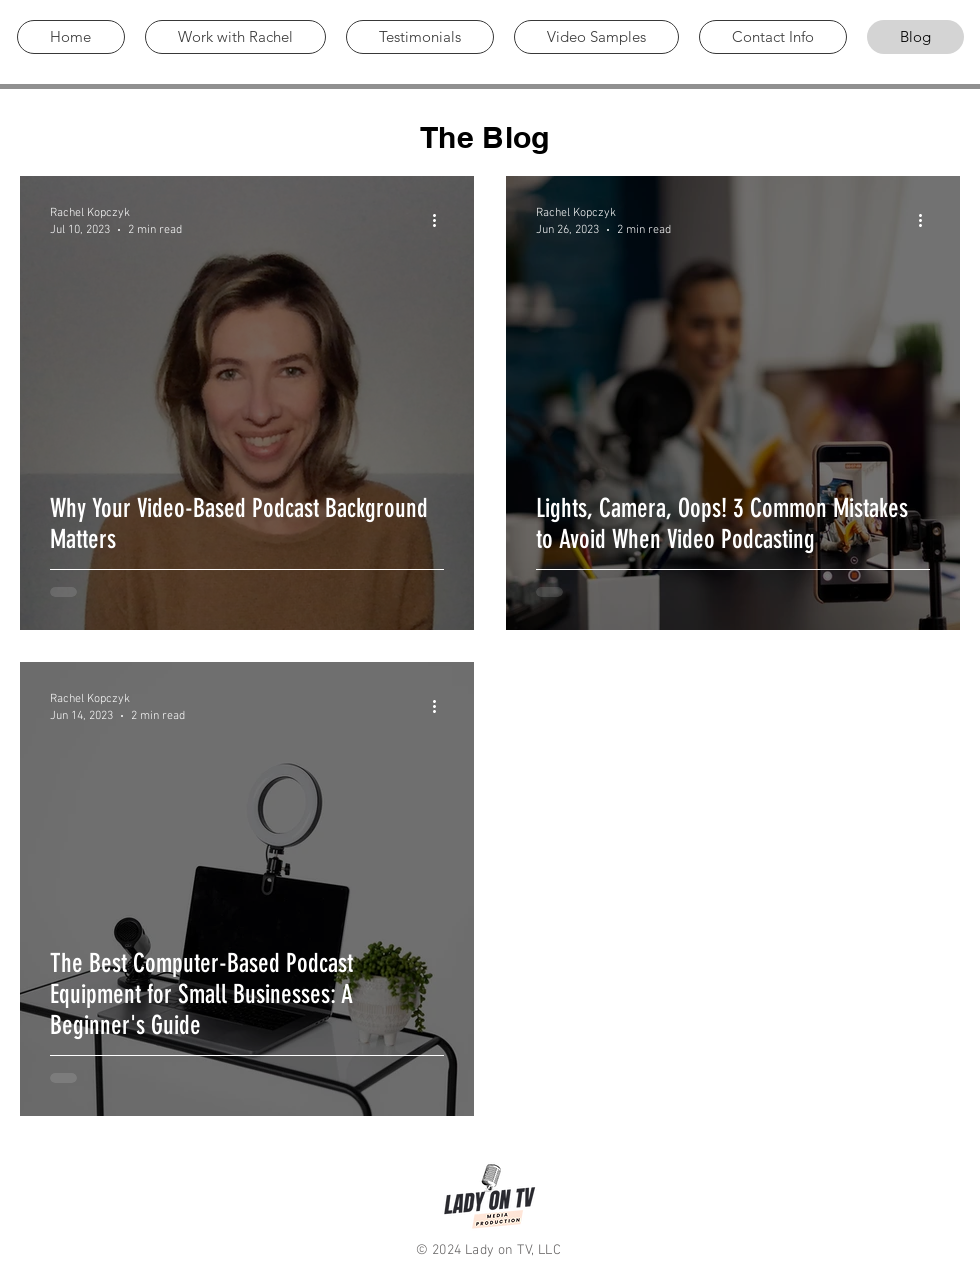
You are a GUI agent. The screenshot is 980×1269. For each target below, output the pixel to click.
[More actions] (441, 220)
